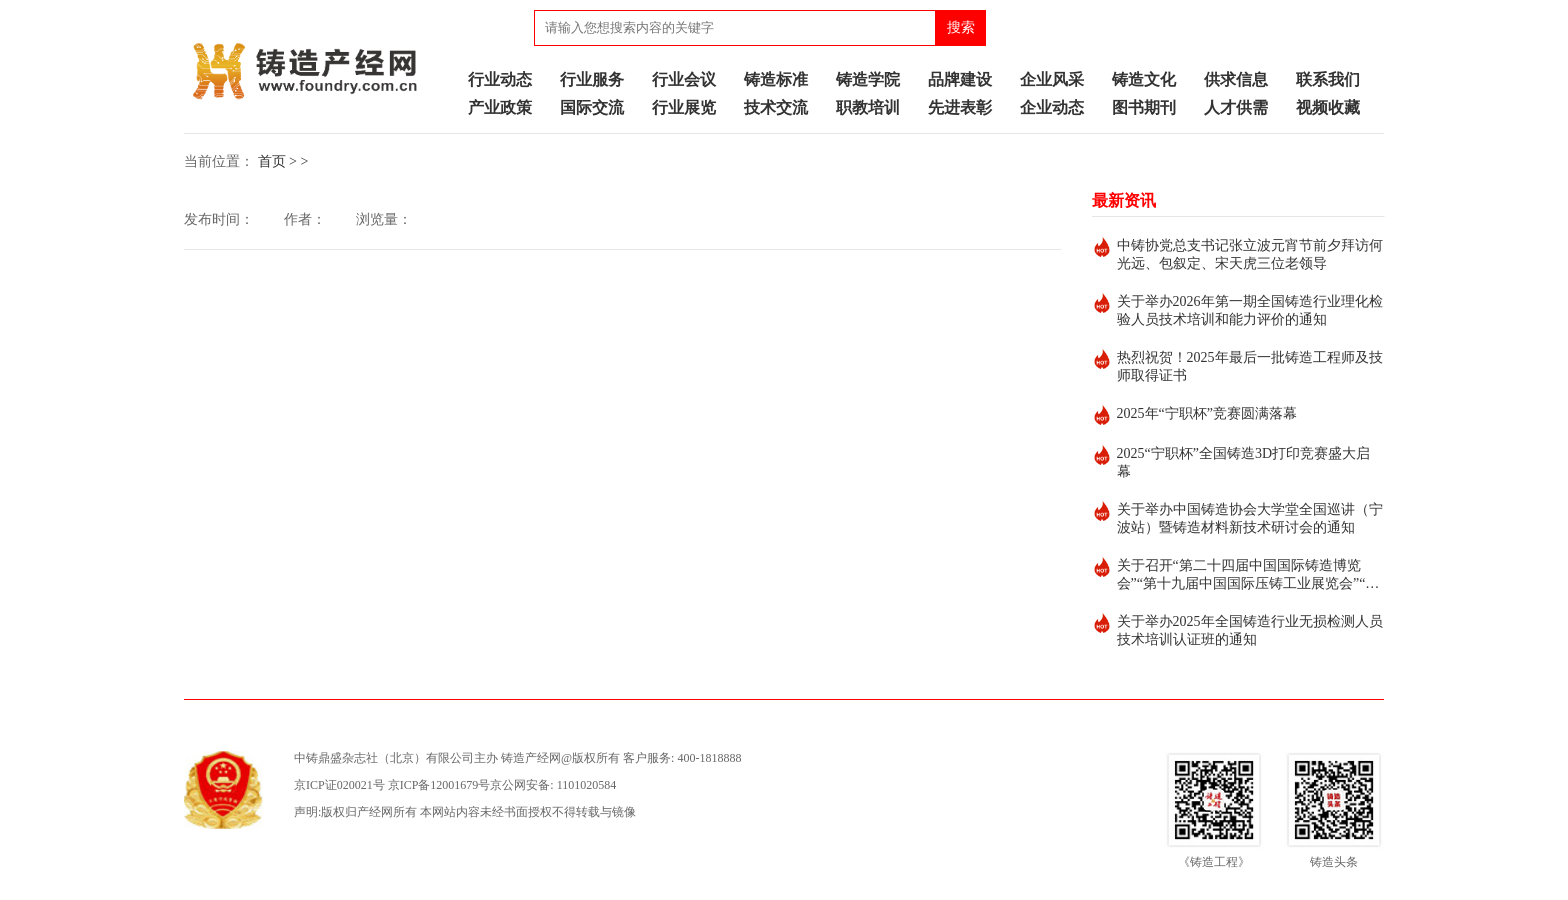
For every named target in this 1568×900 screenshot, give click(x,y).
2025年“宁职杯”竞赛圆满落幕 (1207, 413)
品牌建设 (960, 79)
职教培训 (868, 107)
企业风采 (1052, 79)
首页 (272, 161)
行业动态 (500, 79)
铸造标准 (776, 79)
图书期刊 (1144, 107)
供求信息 (1236, 79)
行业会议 (684, 79)
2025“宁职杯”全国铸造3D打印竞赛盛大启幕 (1244, 462)
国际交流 (592, 107)
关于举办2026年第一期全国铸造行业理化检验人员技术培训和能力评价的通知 (1250, 310)
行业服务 (592, 79)
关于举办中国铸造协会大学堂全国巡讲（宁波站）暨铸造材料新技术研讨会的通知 (1250, 518)
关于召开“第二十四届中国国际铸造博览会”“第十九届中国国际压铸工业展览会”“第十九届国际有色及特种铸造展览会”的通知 (1248, 575)
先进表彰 (960, 107)
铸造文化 (1144, 79)
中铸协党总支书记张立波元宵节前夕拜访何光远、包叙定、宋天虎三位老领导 (1250, 254)
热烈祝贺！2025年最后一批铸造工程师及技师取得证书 (1250, 366)
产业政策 (500, 107)
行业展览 (684, 107)
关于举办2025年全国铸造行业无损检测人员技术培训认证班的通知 (1250, 630)
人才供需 (1236, 107)
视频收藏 (1328, 107)
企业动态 (1052, 107)
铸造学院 (868, 79)
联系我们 (1328, 79)
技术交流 (776, 107)
